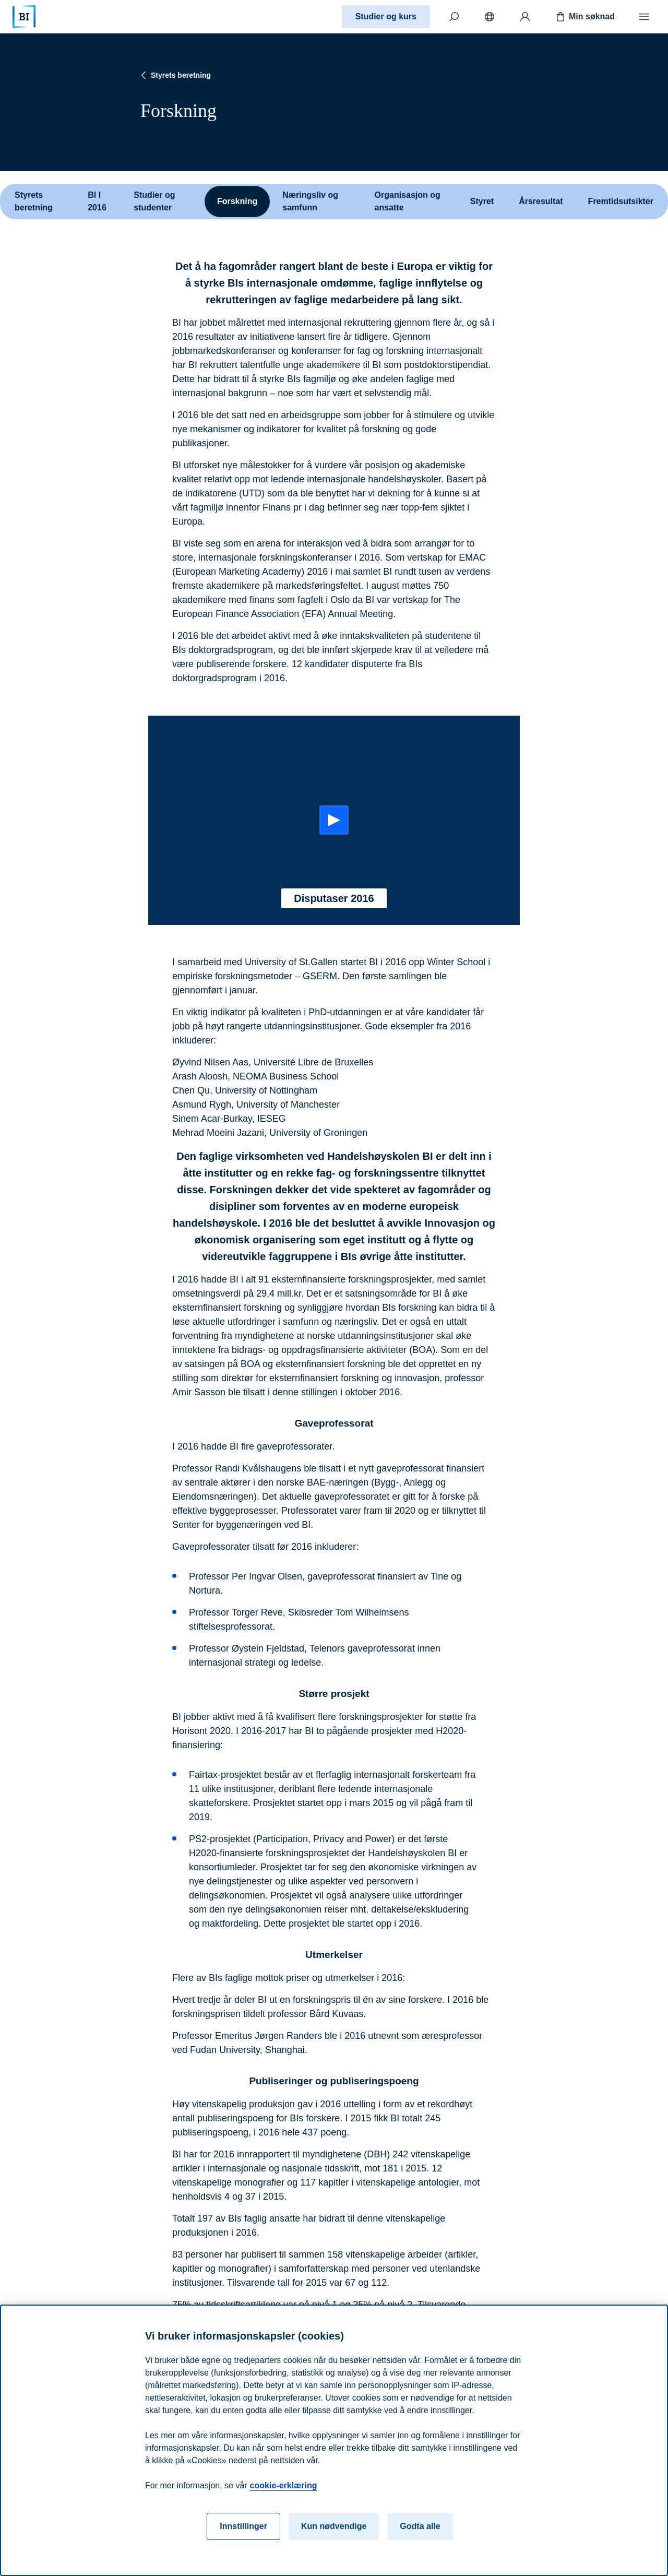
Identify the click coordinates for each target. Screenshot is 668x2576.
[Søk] (454, 16)
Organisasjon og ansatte (407, 201)
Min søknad (584, 16)
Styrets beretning (174, 75)
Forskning (237, 201)
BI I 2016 (97, 201)
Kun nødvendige (333, 2526)
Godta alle (420, 2526)
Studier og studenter (154, 201)
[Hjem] (24, 16)
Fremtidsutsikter (620, 201)
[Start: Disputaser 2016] (334, 820)
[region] (334, 2440)
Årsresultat (541, 201)
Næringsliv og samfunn (310, 201)
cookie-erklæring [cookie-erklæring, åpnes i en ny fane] (283, 2485)
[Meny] (644, 16)
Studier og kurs (385, 16)
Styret (482, 201)
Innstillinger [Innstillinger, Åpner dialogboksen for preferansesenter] (243, 2526)
